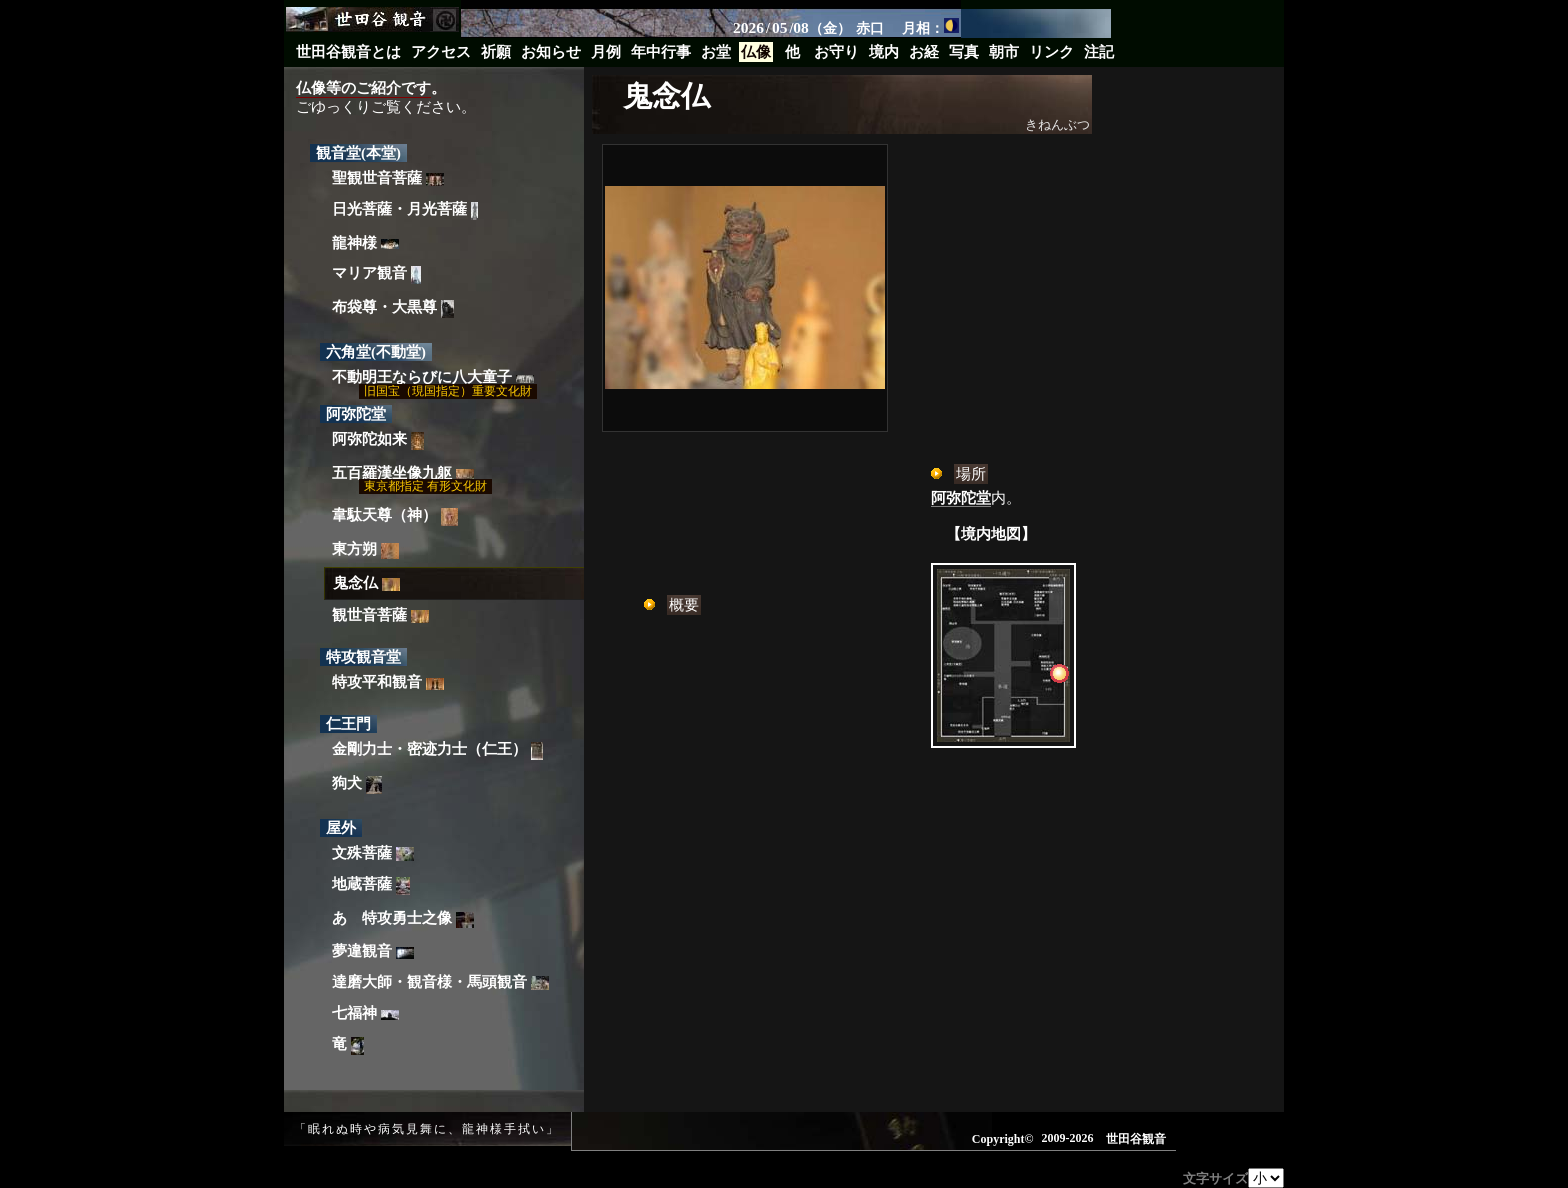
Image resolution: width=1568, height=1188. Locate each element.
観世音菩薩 (380, 615)
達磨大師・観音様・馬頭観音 (440, 982)
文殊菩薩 (373, 853)
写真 (964, 52)
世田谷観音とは (348, 52)
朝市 (1004, 52)
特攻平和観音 (388, 682)
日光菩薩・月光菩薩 (405, 210)
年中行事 (661, 52)
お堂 (716, 52)
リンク (1051, 52)
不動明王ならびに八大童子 (433, 377)
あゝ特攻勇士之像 (403, 919)
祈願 (496, 52)
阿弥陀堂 (961, 498)
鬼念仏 (366, 583)
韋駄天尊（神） (395, 517)
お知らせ (551, 52)
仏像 (756, 52)
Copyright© (1003, 1139)
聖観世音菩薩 (388, 178)
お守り (836, 52)
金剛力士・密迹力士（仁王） (437, 750)
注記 (1099, 52)
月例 (606, 52)
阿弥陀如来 (378, 440)
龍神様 (365, 243)
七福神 (365, 1013)
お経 (924, 52)
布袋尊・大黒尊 (393, 309)
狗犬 (357, 784)
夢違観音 (373, 951)
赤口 (870, 28)
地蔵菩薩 (371, 886)
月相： (930, 27)
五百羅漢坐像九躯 (403, 473)
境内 (884, 52)
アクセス (441, 52)
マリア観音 (376, 275)
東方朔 (365, 550)
